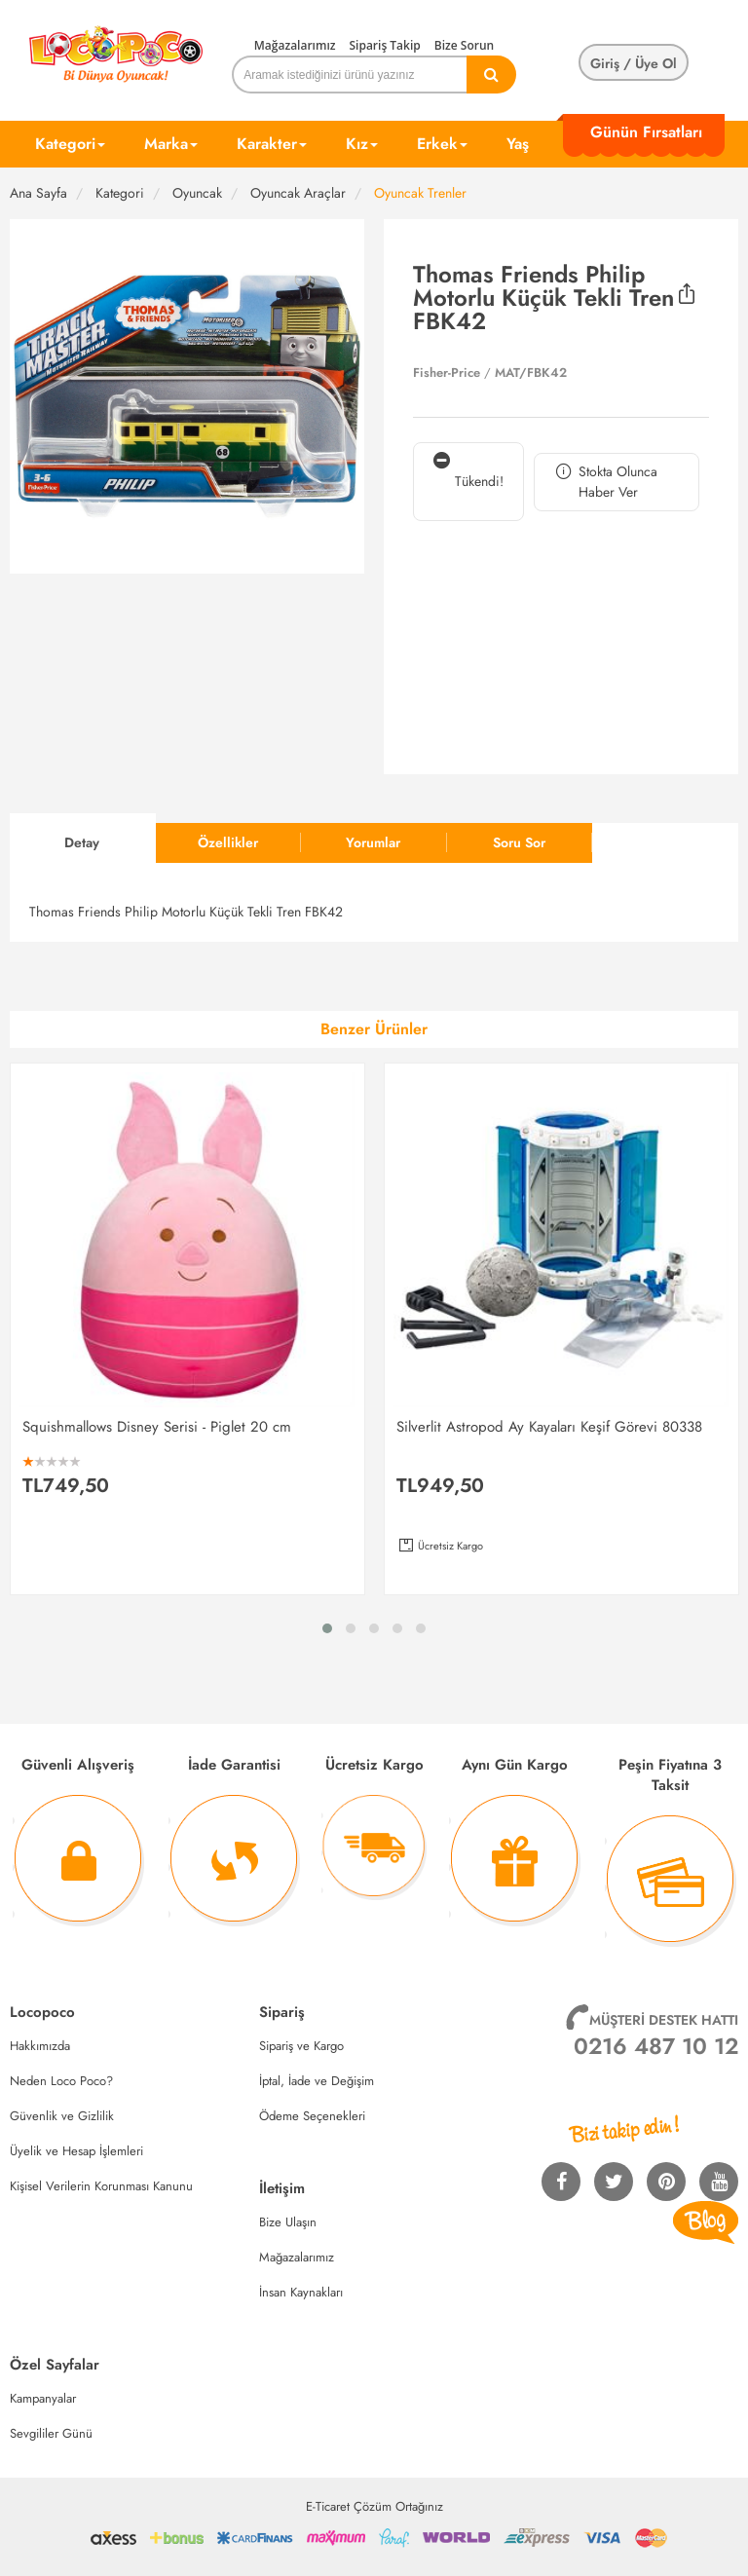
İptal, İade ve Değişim (316, 2081)
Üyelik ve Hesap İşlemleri (76, 2151)
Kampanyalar (43, 2398)
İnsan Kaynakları (301, 2292)
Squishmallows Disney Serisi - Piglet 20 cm (156, 1427)
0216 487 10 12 (656, 2046)
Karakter (272, 143)
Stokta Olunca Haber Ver (605, 482)
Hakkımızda (40, 2045)
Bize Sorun (464, 45)
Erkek (442, 143)
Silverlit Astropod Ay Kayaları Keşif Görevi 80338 (549, 1427)
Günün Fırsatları (646, 132)
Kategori (70, 143)
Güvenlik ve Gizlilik (62, 2116)
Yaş (517, 143)
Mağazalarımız (295, 45)
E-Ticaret (328, 2506)
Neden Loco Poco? (61, 2081)
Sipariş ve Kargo (301, 2045)
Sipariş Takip (384, 45)
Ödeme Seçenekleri (312, 2116)
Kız (362, 143)
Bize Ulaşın (288, 2222)
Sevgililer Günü (51, 2433)
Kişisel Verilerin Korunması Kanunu (101, 2186)
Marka (171, 143)
